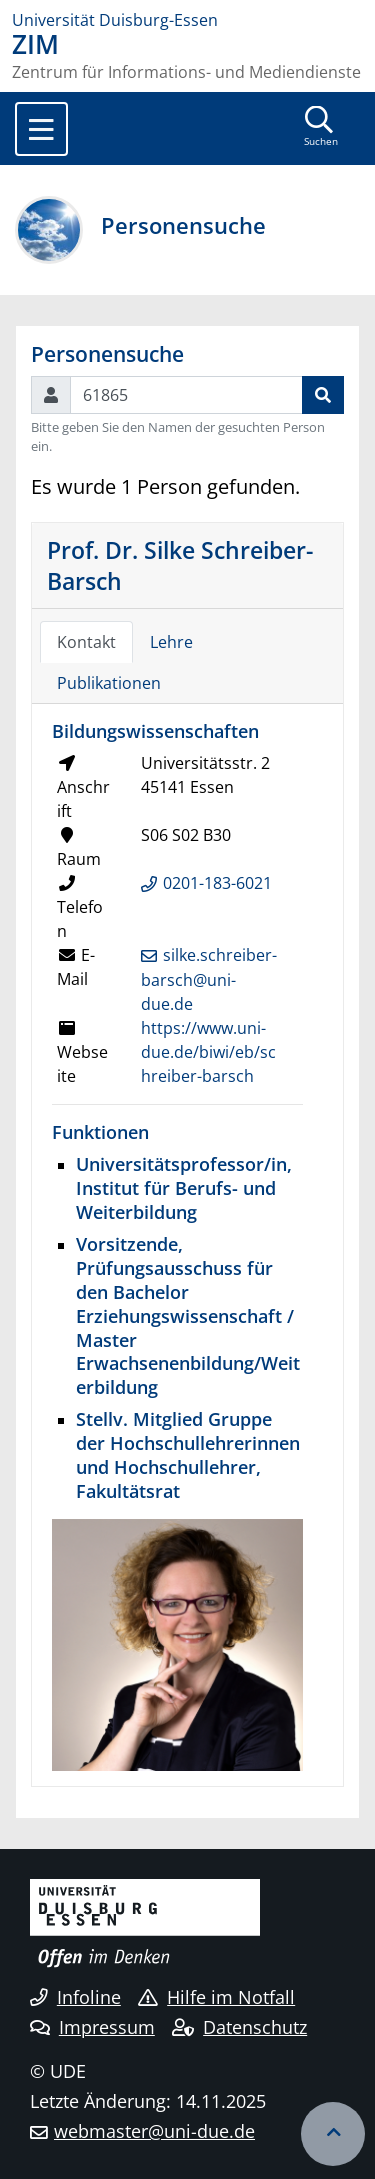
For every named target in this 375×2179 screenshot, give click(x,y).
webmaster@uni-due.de (154, 2131)
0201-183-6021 (217, 883)
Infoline (75, 1997)
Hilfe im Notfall (216, 1997)
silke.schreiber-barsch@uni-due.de (209, 980)
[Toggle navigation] (41, 129)
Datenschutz (239, 2027)
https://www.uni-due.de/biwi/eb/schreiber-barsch (208, 1052)
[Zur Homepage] (187, 20)
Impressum (92, 2027)
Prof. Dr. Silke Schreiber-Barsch (180, 565)
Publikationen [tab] (109, 683)
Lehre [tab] (171, 642)
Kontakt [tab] (86, 642)
